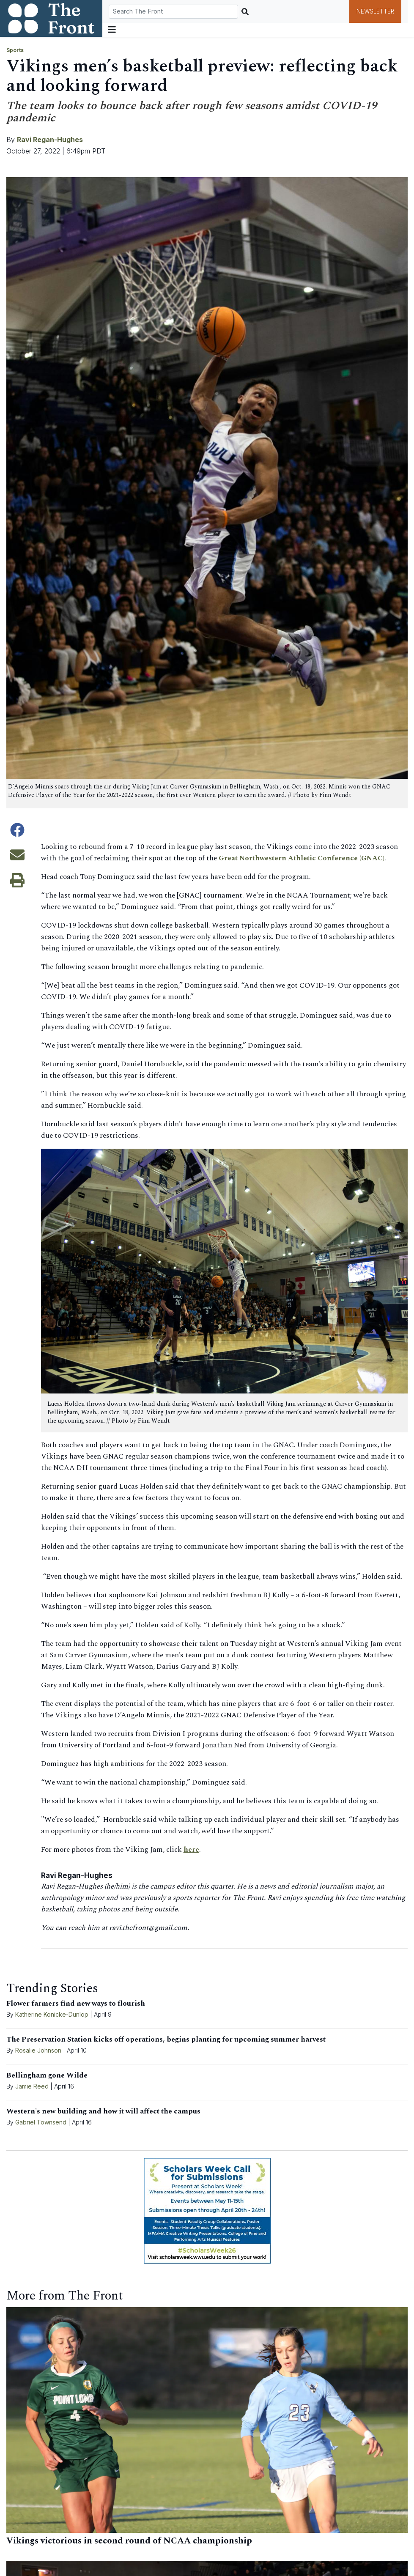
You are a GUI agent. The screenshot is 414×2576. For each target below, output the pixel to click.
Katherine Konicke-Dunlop (51, 2014)
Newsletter (375, 11)
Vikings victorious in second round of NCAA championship (129, 2541)
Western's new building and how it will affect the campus (103, 2111)
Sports (15, 50)
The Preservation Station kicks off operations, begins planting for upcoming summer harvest (166, 2039)
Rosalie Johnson (38, 2050)
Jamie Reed (32, 2086)
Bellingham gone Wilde (47, 2075)
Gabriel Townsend (40, 2122)
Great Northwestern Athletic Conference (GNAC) (302, 858)
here (191, 1849)
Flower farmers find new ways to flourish (75, 2003)
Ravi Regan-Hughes (50, 139)
